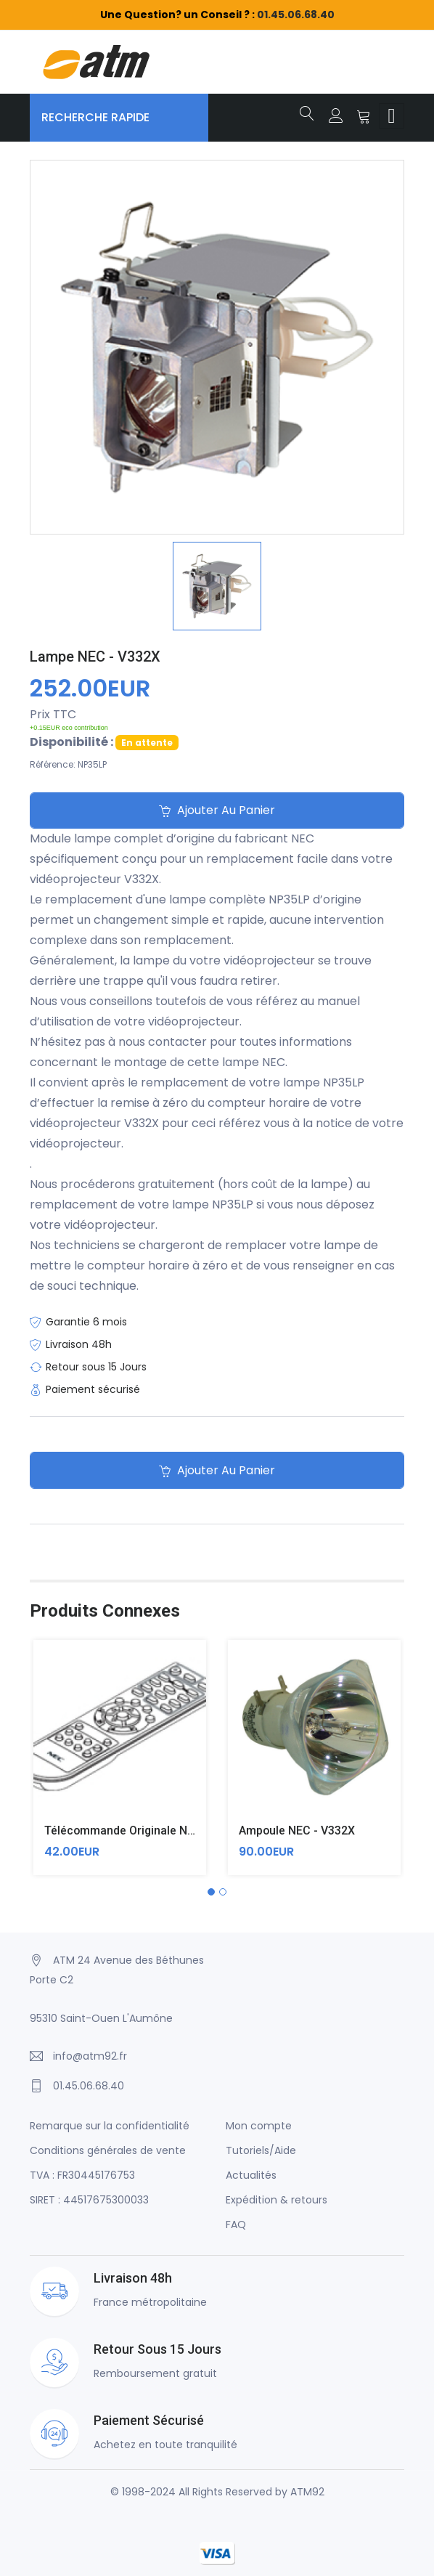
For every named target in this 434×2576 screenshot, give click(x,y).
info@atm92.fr (90, 2056)
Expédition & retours (276, 2200)
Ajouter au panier (217, 811)
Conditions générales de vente (108, 2150)
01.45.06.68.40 (296, 14)
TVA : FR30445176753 (82, 2175)
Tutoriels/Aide (261, 2150)
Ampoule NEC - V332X (297, 1830)
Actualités (251, 2175)
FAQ (236, 2224)
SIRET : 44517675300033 (89, 2200)
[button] (211, 1892)
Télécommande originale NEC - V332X (145, 1830)
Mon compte (259, 2125)
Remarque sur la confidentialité (109, 2125)
